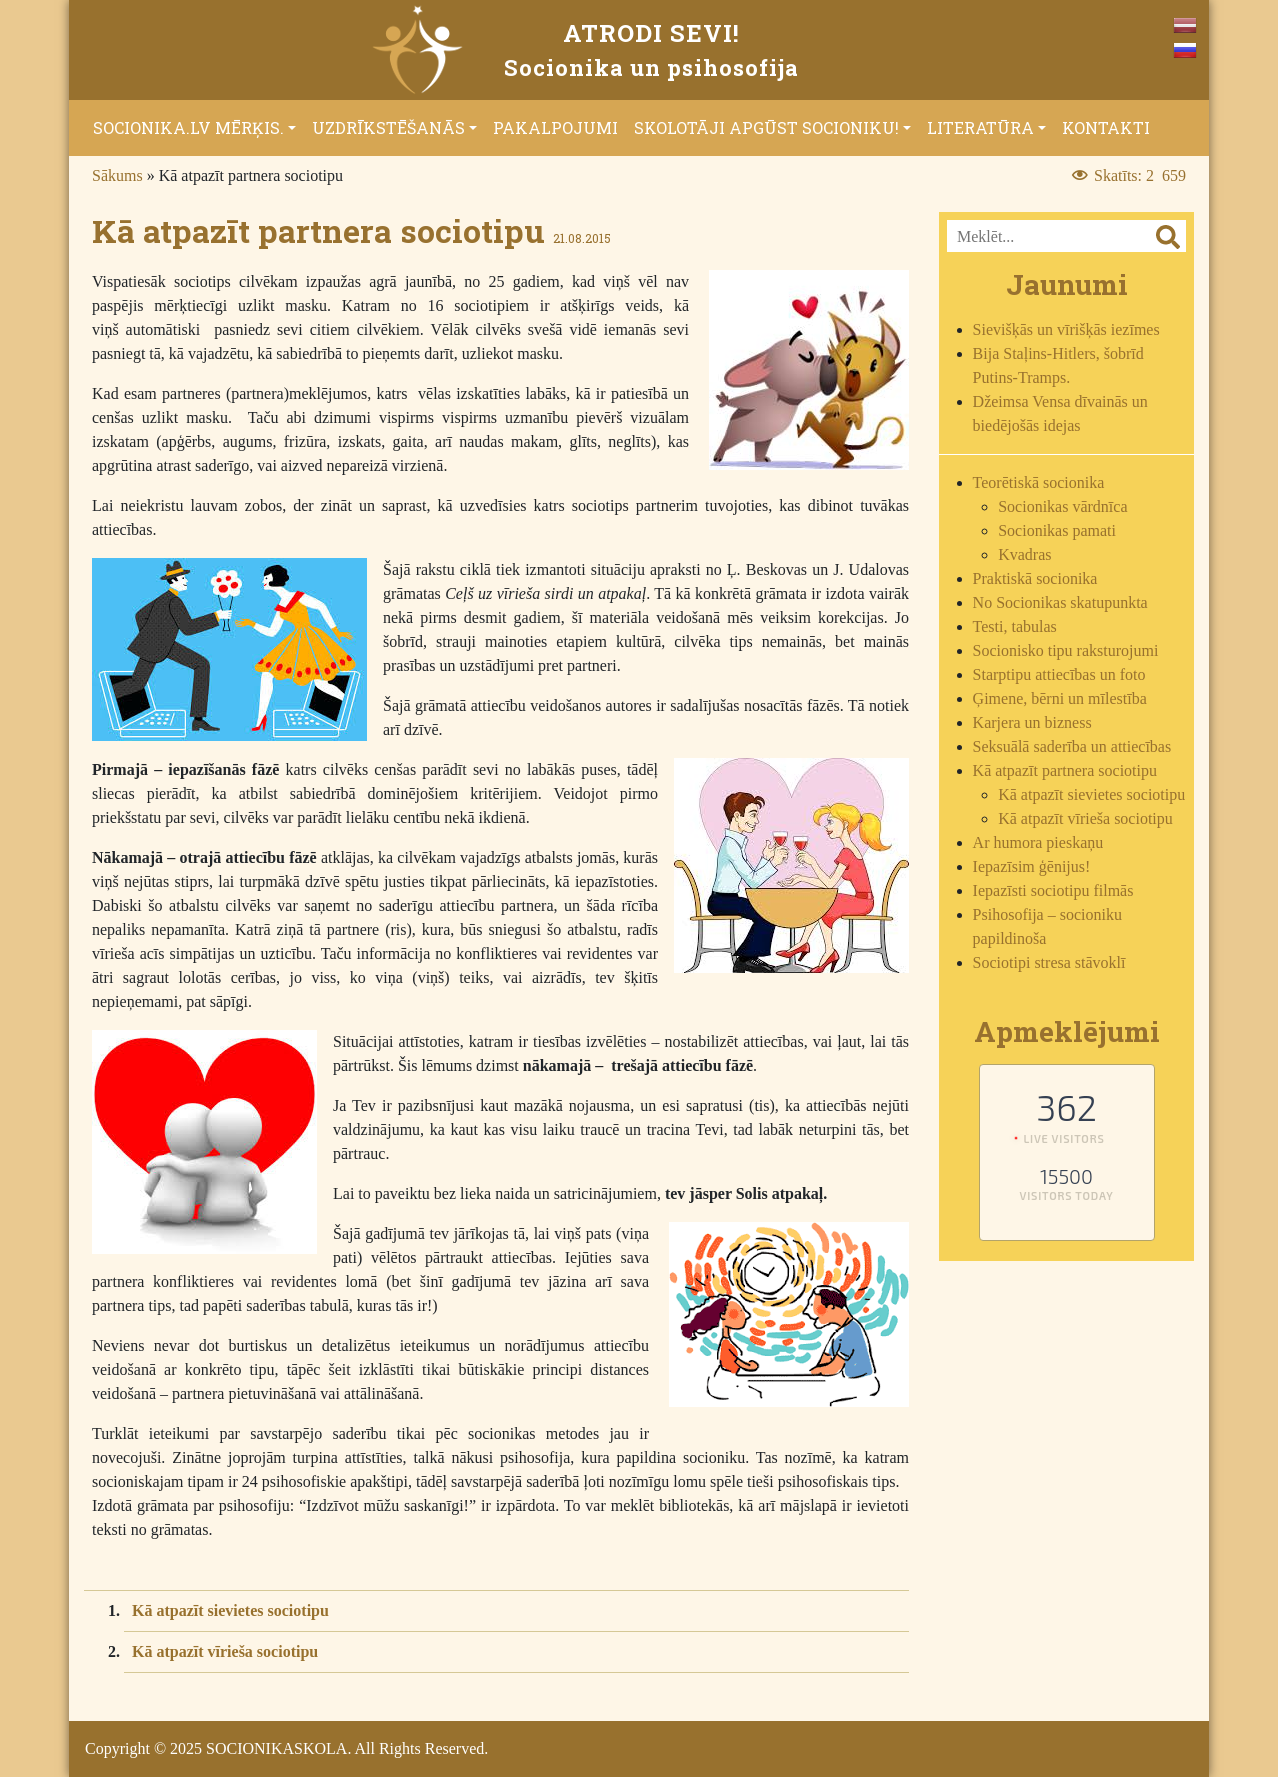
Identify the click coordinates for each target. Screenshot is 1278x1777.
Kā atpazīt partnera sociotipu (1065, 770)
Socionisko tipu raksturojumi (1066, 650)
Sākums (117, 175)
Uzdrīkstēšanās (388, 127)
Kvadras (1024, 554)
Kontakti (1106, 127)
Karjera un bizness (1032, 722)
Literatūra (980, 127)
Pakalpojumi (555, 127)
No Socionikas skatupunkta (1060, 602)
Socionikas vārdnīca (1062, 506)
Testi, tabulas (1015, 626)
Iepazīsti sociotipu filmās (1053, 890)
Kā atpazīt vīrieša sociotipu (225, 1651)
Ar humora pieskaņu (1038, 842)
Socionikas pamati (1057, 530)
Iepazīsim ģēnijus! (1032, 866)
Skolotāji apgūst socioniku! (766, 127)
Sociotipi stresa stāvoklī (1049, 962)
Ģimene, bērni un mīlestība (1060, 698)
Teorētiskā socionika (1039, 482)
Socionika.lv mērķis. (188, 127)
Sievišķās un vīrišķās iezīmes (1066, 329)
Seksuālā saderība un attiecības (1072, 746)
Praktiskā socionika (1035, 578)
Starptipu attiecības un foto (1059, 674)
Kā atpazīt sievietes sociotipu (230, 1610)
